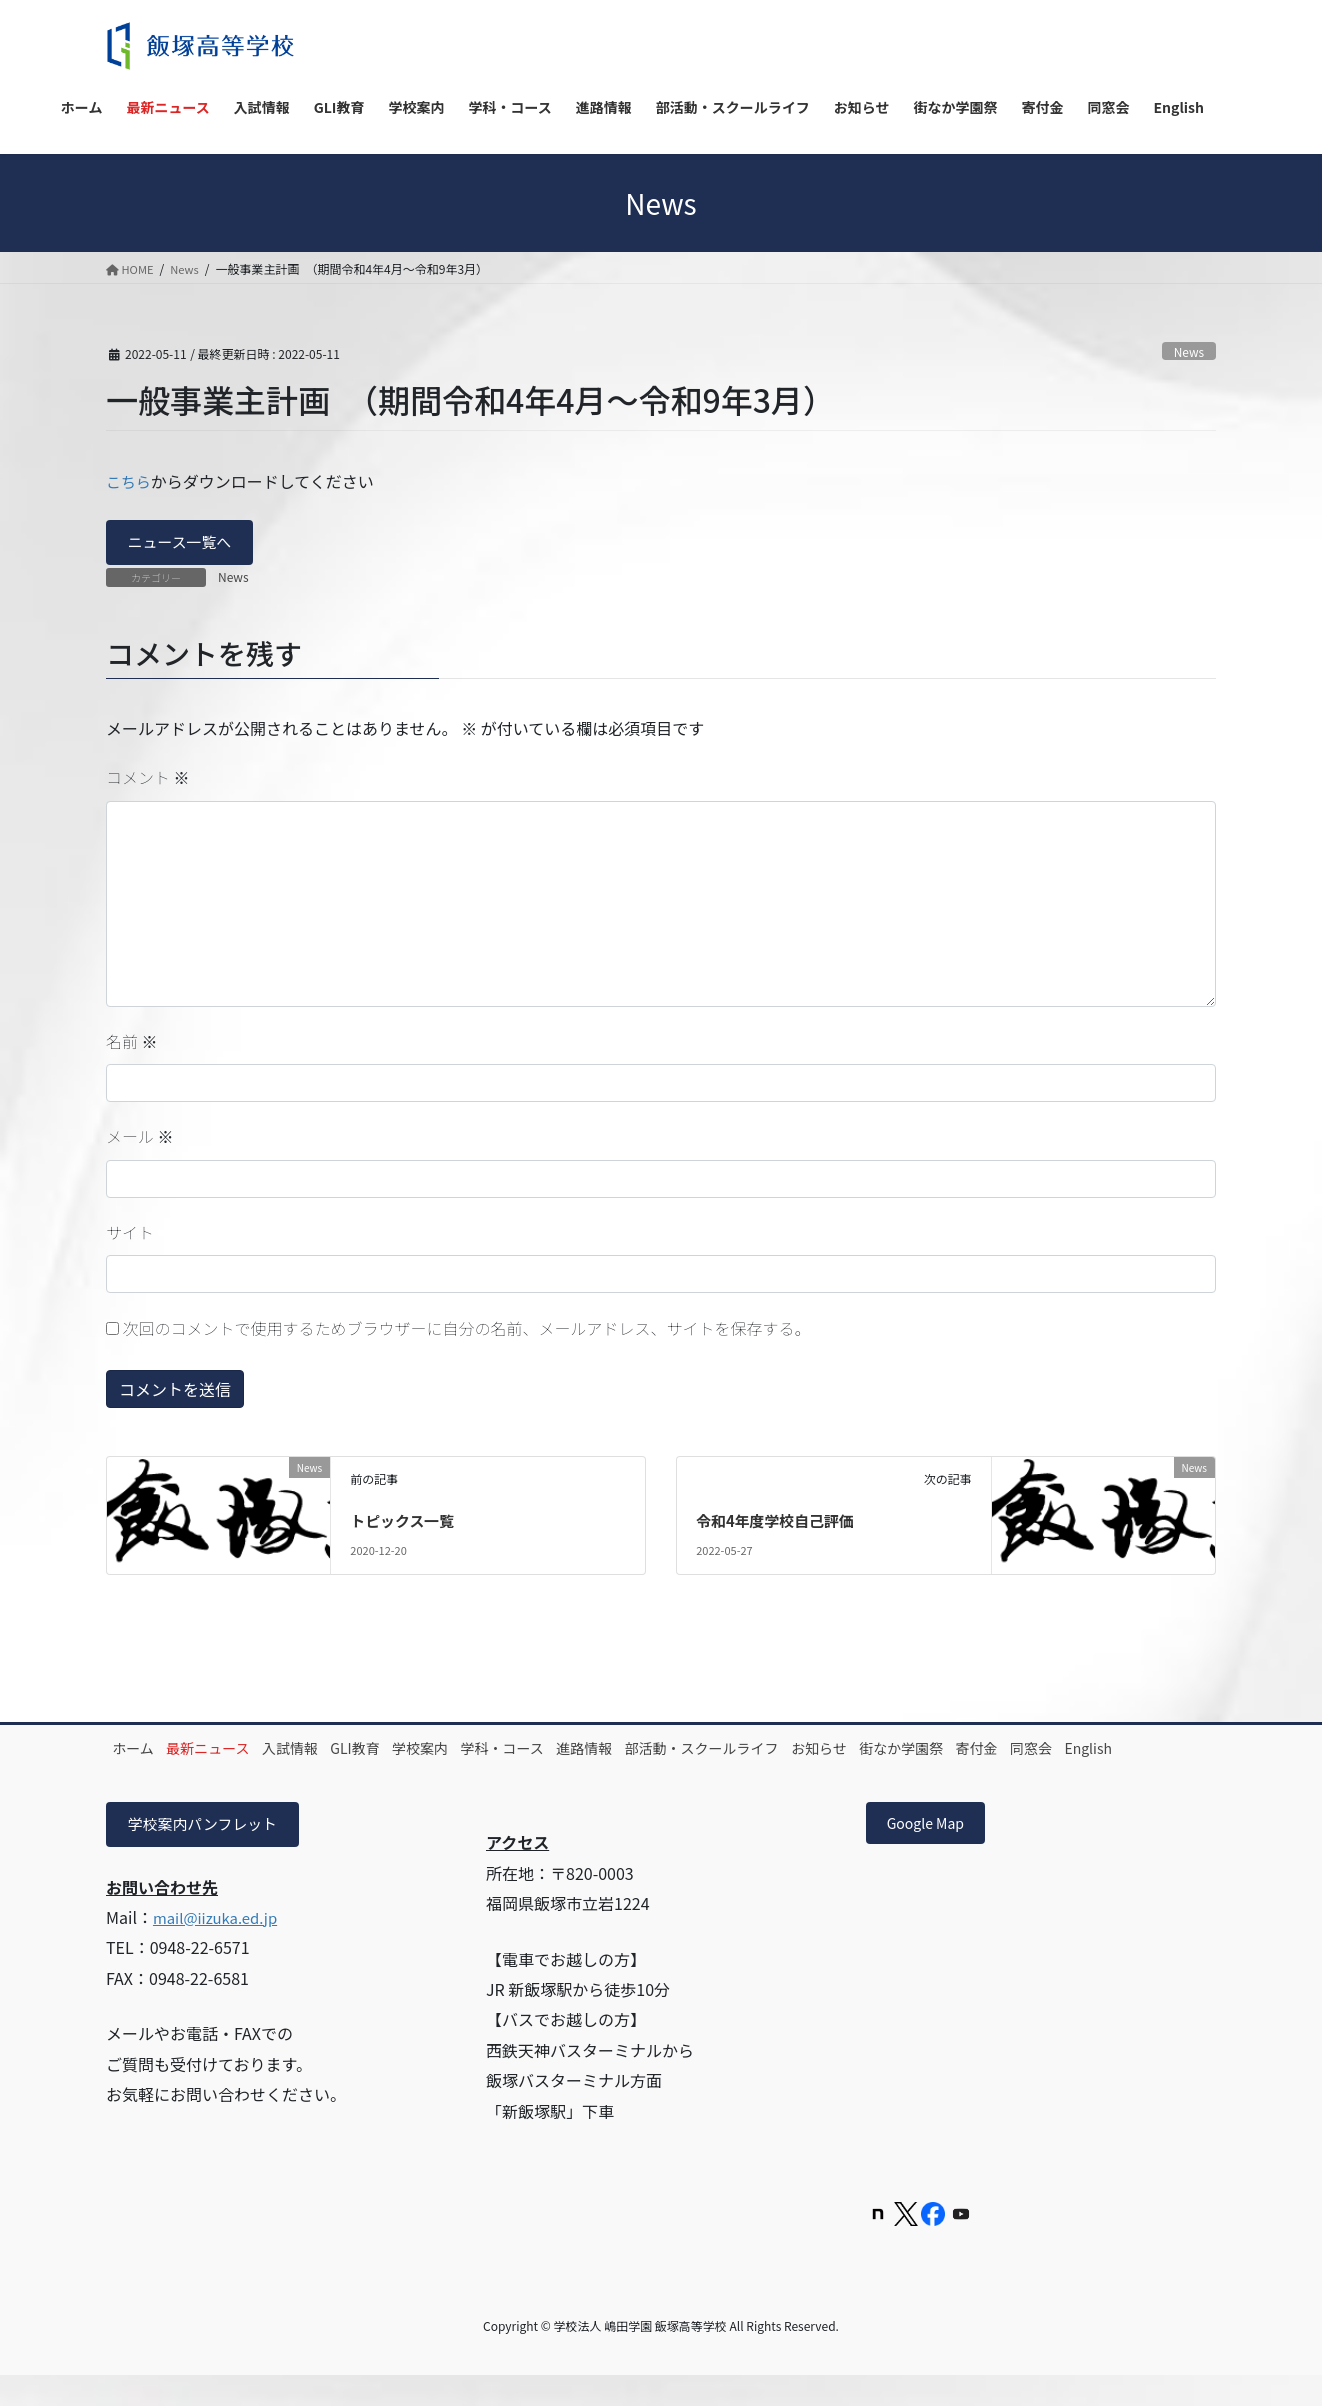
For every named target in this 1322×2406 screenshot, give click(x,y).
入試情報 (332, 1751)
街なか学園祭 (1059, 1751)
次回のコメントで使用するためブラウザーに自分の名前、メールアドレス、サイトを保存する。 (467, 1331)
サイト (130, 1235)
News (1187, 350)
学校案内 (495, 1751)
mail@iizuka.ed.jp (220, 1946)
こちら (130, 481)
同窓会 (142, 1774)
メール (140, 1139)
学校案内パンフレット (209, 1852)
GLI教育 (413, 1751)
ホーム (142, 1751)
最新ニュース (233, 1751)
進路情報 (693, 1751)
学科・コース (593, 1751)
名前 (132, 1044)
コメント (148, 780)
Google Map (933, 1852)
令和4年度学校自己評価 (780, 1523)
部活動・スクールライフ (827, 1751)
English (216, 1774)
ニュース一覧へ (184, 544)
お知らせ (961, 1751)
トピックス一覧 (406, 1523)
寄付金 (1151, 1751)
